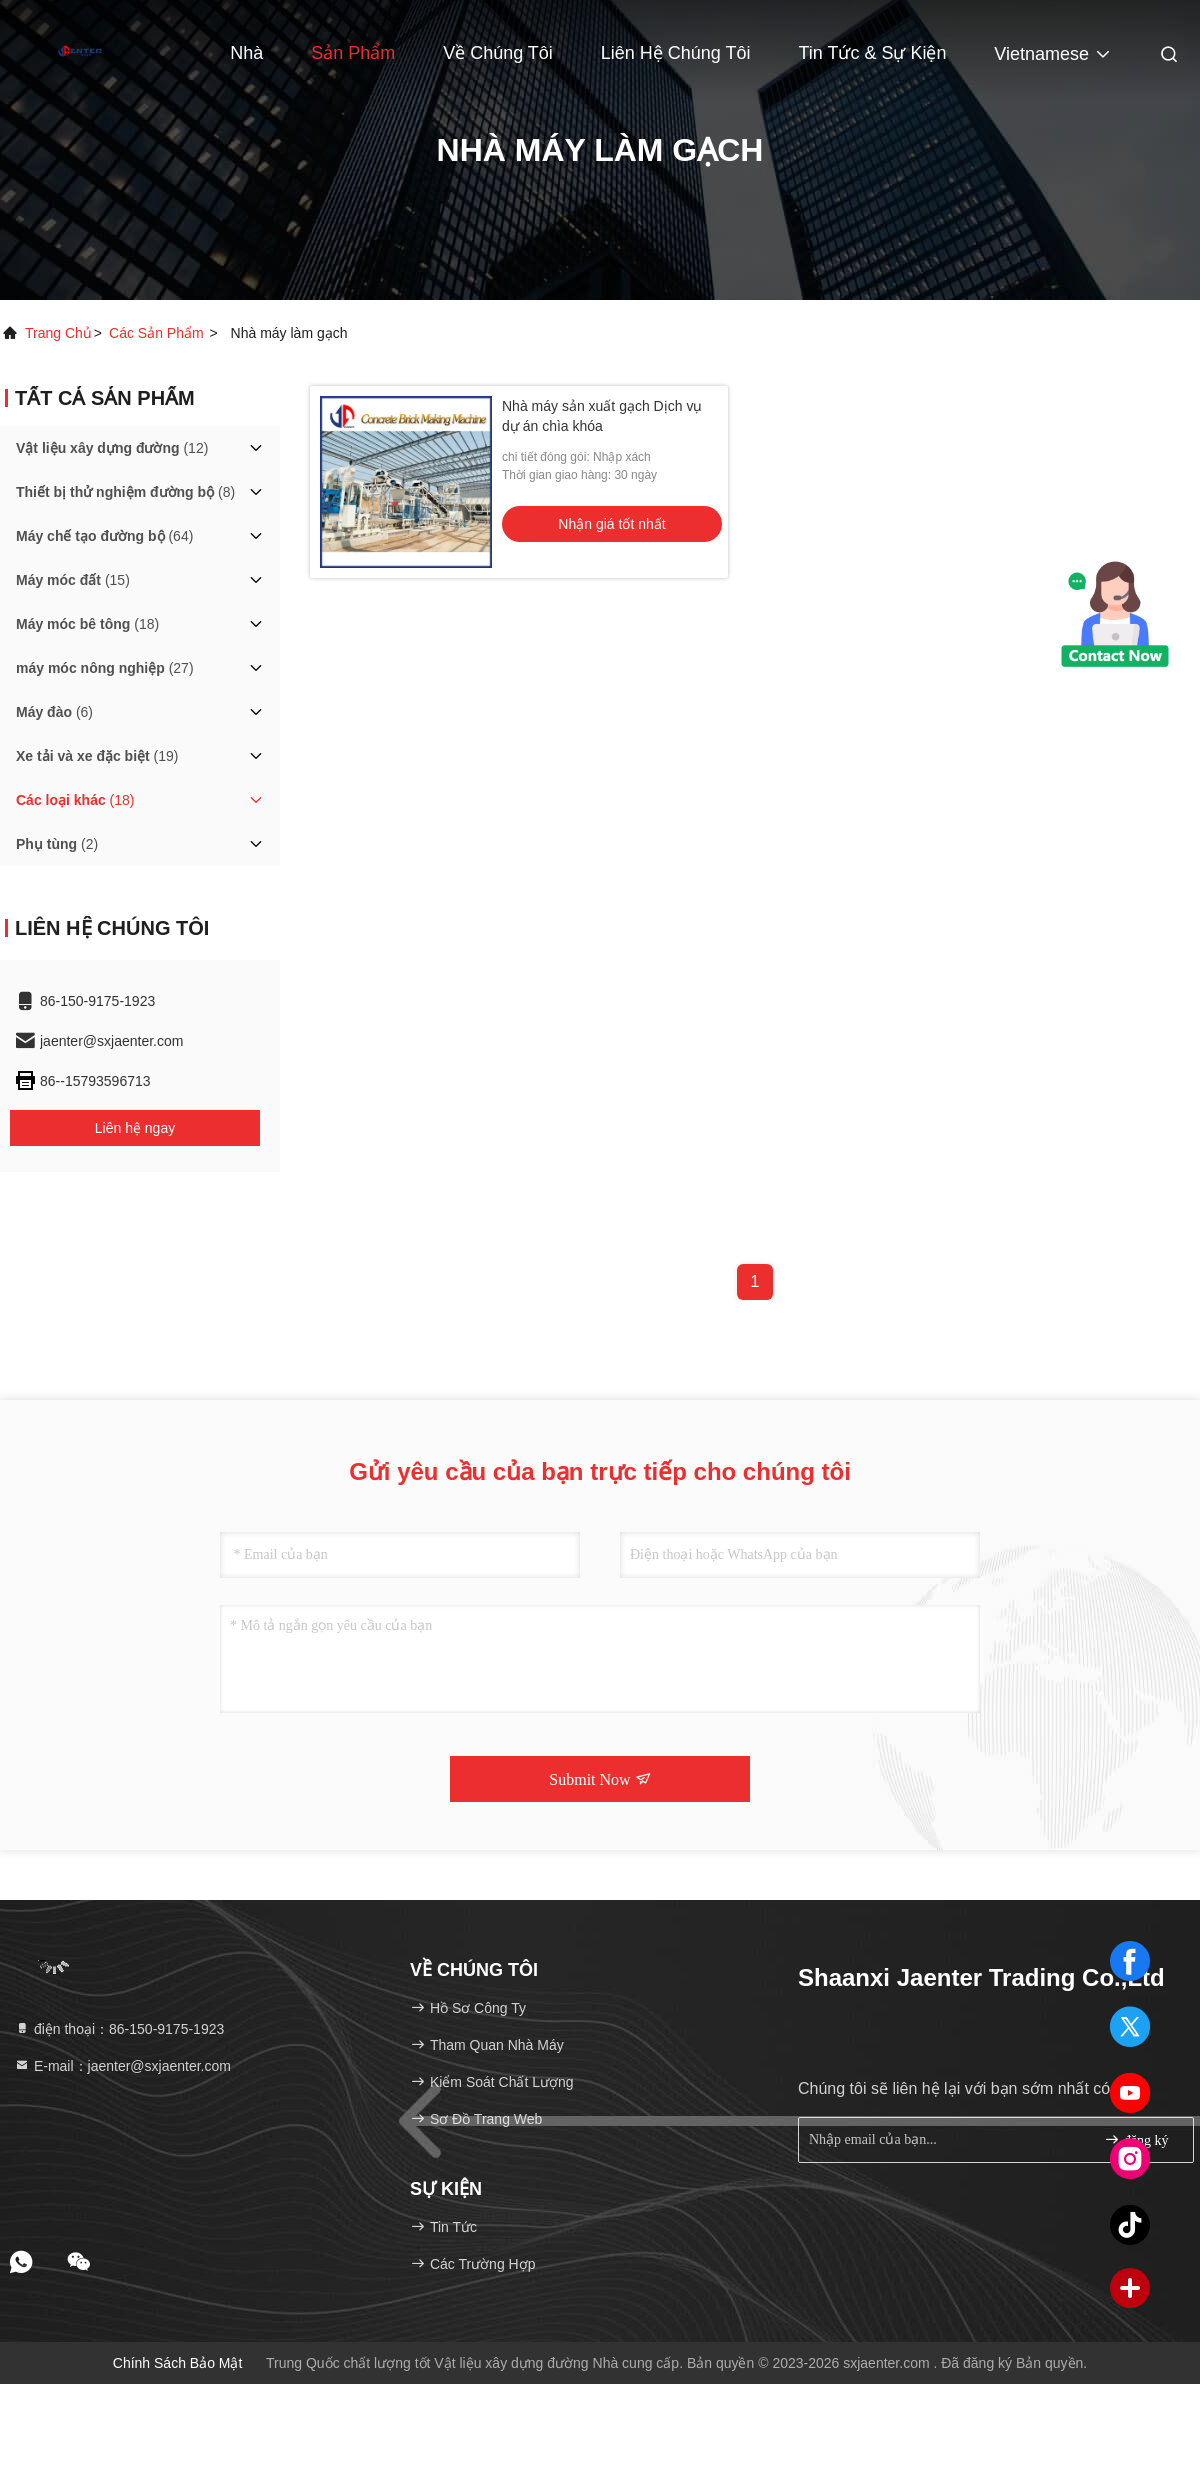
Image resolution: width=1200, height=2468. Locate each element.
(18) (87, 624)
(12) (112, 448)
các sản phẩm (156, 333)
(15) (73, 580)
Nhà (246, 53)
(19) (97, 756)
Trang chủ (58, 333)
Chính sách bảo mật (178, 2363)
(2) (57, 844)
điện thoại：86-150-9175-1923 (119, 2029)
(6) (54, 712)
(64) (104, 536)
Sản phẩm (353, 53)
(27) (105, 668)
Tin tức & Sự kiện (872, 53)
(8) (125, 492)
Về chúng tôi (498, 53)
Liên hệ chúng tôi (676, 53)
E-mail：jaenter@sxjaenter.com (122, 2066)
